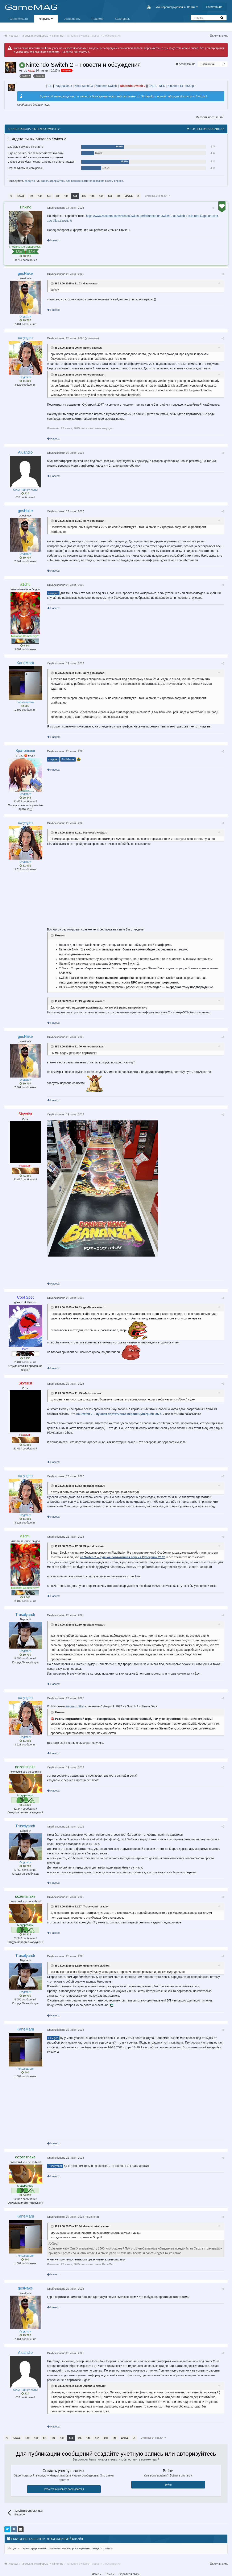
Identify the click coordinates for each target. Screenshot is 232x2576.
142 (57, 196)
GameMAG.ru (19, 18)
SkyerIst (88, 1541)
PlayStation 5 (63, 86)
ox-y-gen (88, 374)
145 (84, 196)
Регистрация (214, 6)
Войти (168, 2475)
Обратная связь (129, 2565)
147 (101, 196)
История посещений (210, 117)
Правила (97, 18)
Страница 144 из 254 (157, 196)
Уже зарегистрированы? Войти (177, 7)
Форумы (46, 18)
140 (40, 196)
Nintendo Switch (106, 86)
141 (49, 196)
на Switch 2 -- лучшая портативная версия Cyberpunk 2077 (118, 1409)
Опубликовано (64, 207)
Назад (21, 196)
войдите (30, 180)
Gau (85, 283)
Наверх (52, 240)
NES (162, 86)
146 (92, 196)
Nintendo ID (175, 86)
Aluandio (88, 2376)
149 (118, 196)
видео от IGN (74, 1697)
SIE (49, 86)
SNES (153, 86)
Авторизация (187, 63)
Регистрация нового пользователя (64, 2479)
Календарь (122, 18)
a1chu (87, 347)
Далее (129, 196)
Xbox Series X (83, 86)
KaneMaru (89, 832)
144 (75, 196)
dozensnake (90, 1956)
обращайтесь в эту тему (159, 48)
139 (31, 196)
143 (66, 196)
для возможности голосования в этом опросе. (94, 180)
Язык (96, 2565)
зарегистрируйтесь (53, 180)
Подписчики (208, 64)
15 (224, 64)
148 (110, 196)
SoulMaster (67, 759)
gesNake (88, 996)
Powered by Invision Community (116, 2569)
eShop (189, 86)
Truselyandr (90, 1897)
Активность (72, 18)
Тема (110, 2565)
